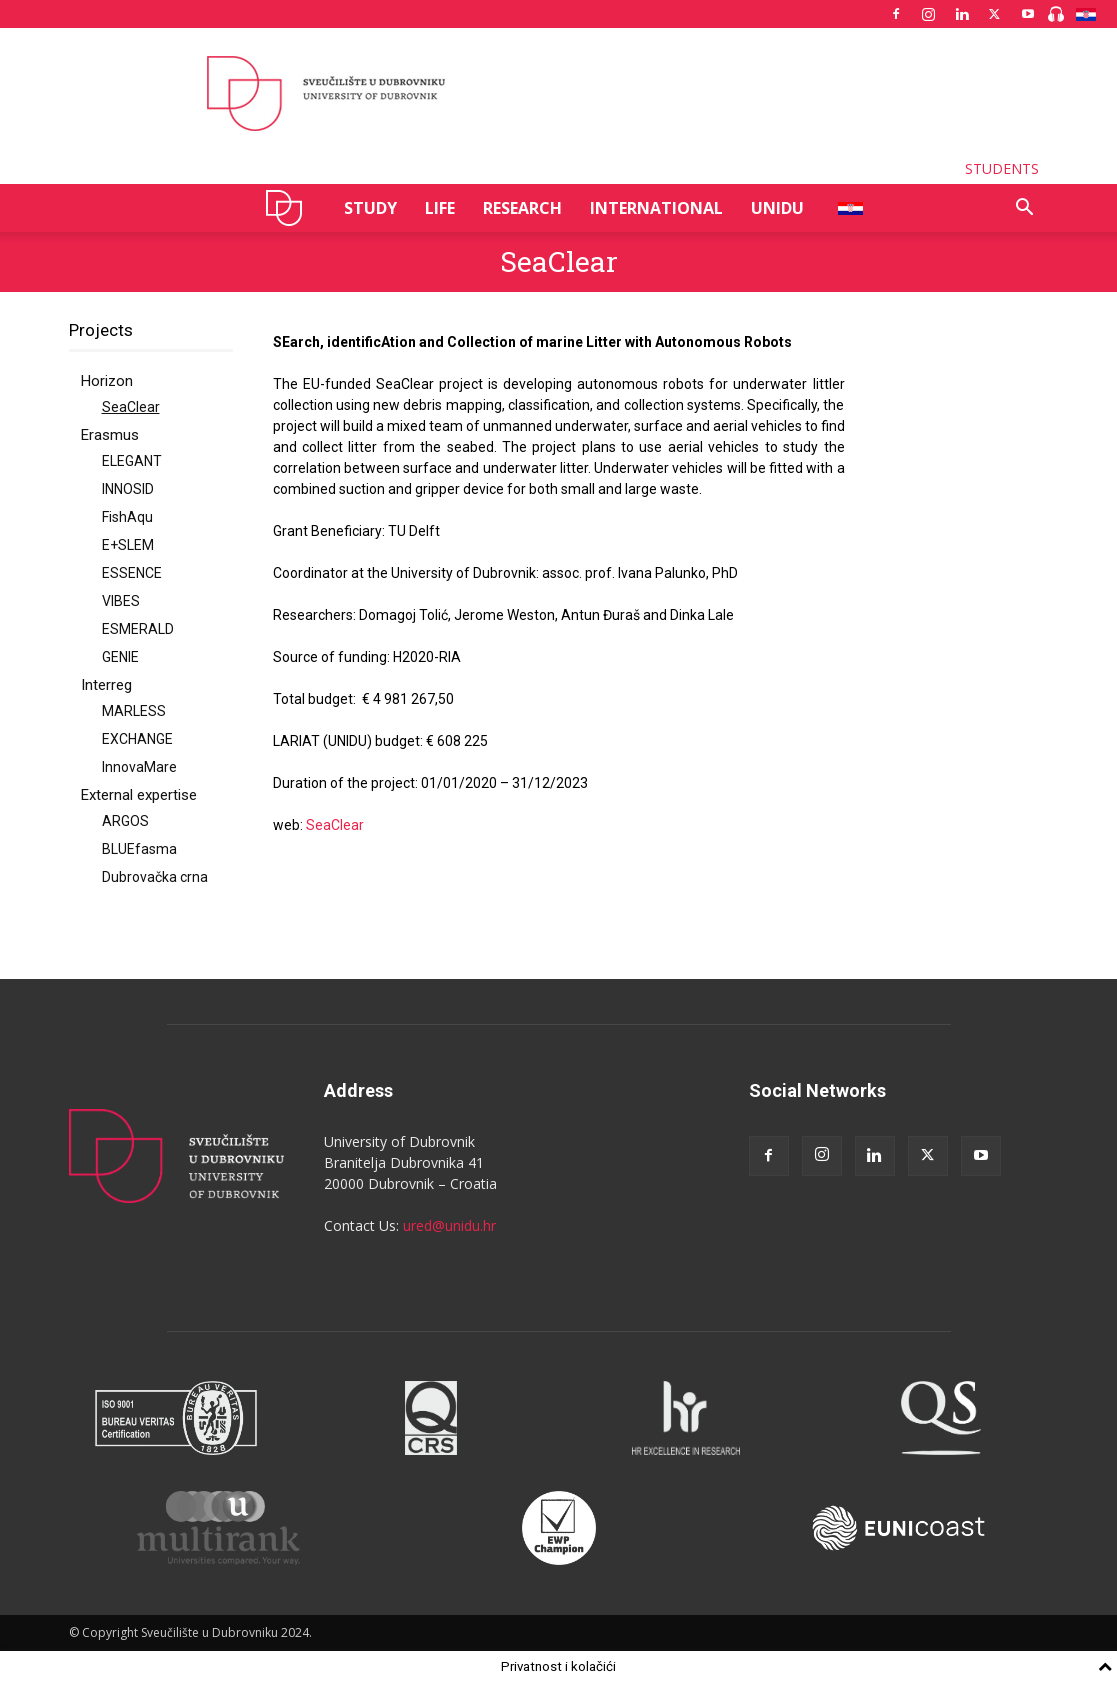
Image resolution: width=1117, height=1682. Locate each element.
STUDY (370, 208)
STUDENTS (1002, 168)
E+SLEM (128, 545)
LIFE (440, 208)
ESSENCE (132, 573)
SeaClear (131, 407)
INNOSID (128, 489)
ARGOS (125, 821)
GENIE (120, 657)
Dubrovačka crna (155, 877)
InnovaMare (139, 767)
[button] (1025, 209)
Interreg (106, 685)
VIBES (121, 601)
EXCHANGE (137, 739)
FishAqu (127, 517)
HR (843, 208)
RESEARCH (522, 208)
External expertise (139, 795)
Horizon (107, 381)
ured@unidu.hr (449, 1225)
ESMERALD (138, 629)
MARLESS (134, 711)
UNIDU (289, 208)
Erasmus (110, 435)
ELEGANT (132, 461)
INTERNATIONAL (656, 208)
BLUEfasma (139, 849)
